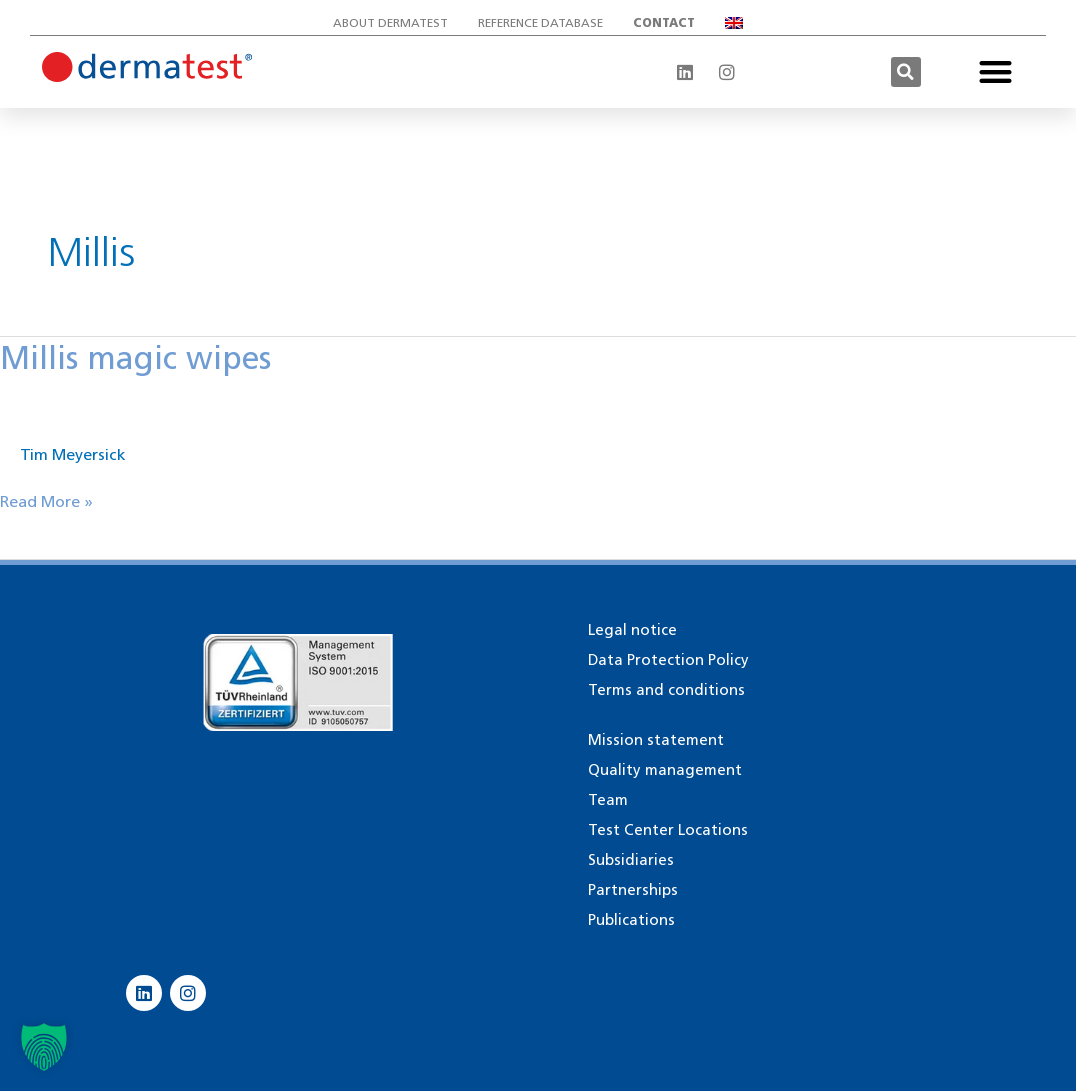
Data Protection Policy (668, 660)
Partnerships (633, 890)
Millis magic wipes (135, 357)
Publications (631, 920)
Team (608, 800)
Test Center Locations (668, 830)
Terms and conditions (666, 690)
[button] (906, 72)
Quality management (665, 770)
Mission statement (656, 740)
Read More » (46, 500)
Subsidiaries (631, 860)
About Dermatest (390, 22)
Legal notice (632, 630)
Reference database (540, 22)
